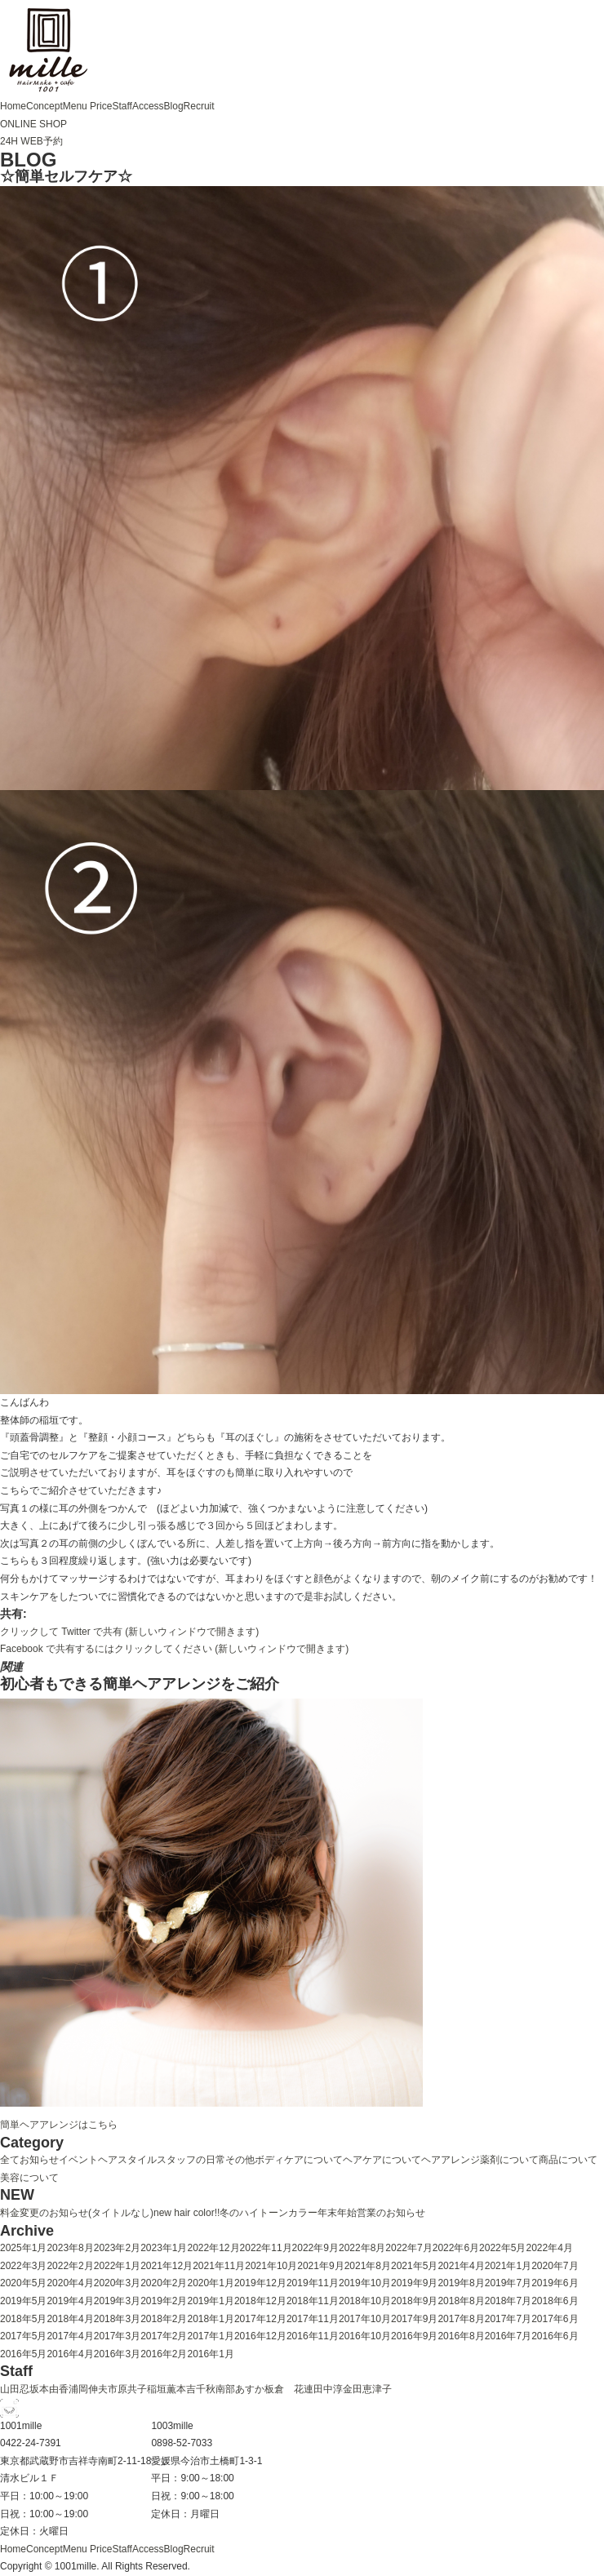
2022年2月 (70, 2266)
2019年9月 (414, 2283)
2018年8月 (460, 2301)
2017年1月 (211, 2336)
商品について (568, 2159)
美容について (29, 2177)
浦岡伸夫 (88, 2389)
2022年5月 (502, 2248)
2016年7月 (508, 2336)
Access (148, 106)
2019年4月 (70, 2301)
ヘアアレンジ (450, 2159)
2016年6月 (554, 2336)
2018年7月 (508, 2301)
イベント (78, 2159)
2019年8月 (460, 2283)
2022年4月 (549, 2248)
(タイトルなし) (120, 2212)
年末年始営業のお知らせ (371, 2212)
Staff (121, 106)
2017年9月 (414, 2319)
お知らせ (39, 2159)
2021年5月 (414, 2266)
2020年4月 (70, 2283)
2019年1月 (211, 2301)
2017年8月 (460, 2319)
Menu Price (88, 106)
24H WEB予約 (31, 141)
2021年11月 (219, 2266)
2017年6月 (554, 2319)
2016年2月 (163, 2354)
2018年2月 (163, 2319)
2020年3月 (117, 2283)
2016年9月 (414, 2336)
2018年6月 (554, 2301)
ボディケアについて (299, 2159)
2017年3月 (117, 2336)
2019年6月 (554, 2283)
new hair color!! (186, 2212)
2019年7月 (508, 2283)
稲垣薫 (161, 2389)
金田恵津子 (367, 2389)
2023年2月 (117, 2248)
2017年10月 (365, 2319)
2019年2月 (163, 2301)
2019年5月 (23, 2301)
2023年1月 (163, 2248)
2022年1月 (117, 2266)
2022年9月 (315, 2248)
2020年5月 (23, 2283)
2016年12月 (260, 2336)
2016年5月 (23, 2354)
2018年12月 (260, 2301)
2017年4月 (70, 2336)
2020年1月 (211, 2283)
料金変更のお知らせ (44, 2212)
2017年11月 (312, 2319)
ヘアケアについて (382, 2159)
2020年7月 (554, 2266)
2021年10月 (271, 2266)
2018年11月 (312, 2301)
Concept (44, 106)
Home (13, 106)
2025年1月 (23, 2248)
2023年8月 (70, 2248)
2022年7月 (408, 2248)
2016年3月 (117, 2354)
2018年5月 (23, 2319)
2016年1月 (211, 2354)
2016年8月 (460, 2336)
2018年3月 (117, 2319)
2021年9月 (320, 2266)
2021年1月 (508, 2266)
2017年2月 (163, 2336)
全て (10, 2159)
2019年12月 (260, 2283)
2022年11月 (266, 2248)
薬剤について (509, 2159)
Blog (174, 106)
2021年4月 (460, 2266)
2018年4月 (70, 2319)
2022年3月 (23, 2266)
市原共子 (127, 2389)
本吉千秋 (195, 2389)
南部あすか (239, 2389)
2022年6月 (456, 2248)
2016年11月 (312, 2336)
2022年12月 (214, 2248)
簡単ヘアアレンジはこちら (59, 2124)
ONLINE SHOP (33, 124)
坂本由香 (49, 2389)
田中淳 (328, 2389)
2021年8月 (367, 2266)
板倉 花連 (288, 2389)
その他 (240, 2159)
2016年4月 (70, 2354)
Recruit (199, 106)
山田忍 (14, 2389)
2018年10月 (365, 2301)
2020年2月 (163, 2283)
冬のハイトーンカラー (269, 2212)
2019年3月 (117, 2301)
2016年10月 (365, 2336)
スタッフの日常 (191, 2159)
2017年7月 (508, 2319)
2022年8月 (362, 2248)
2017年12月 (260, 2319)
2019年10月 (365, 2283)
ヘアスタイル (127, 2159)
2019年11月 (312, 2283)
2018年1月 (211, 2319)
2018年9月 (414, 2301)
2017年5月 (23, 2336)
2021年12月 (166, 2266)
